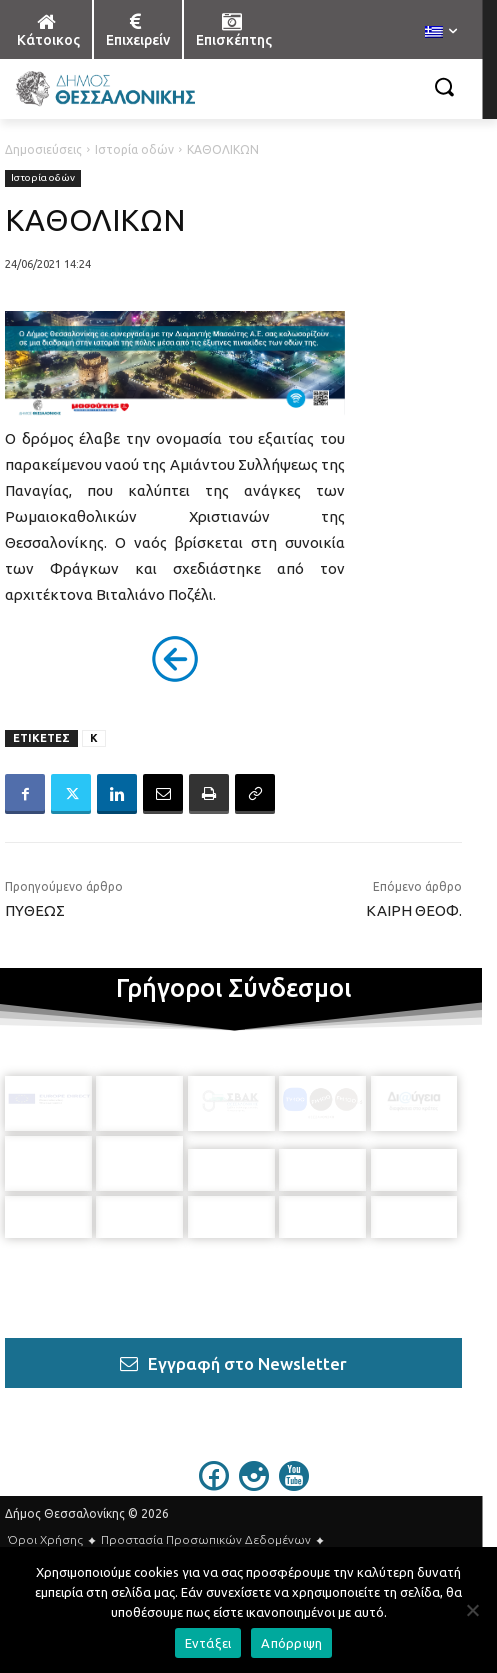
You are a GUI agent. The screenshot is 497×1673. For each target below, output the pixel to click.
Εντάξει (208, 1643)
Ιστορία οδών (134, 149)
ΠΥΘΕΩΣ (35, 910)
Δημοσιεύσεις (43, 149)
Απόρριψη (291, 1643)
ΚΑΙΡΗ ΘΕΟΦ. (414, 910)
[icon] (214, 1459)
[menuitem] (441, 33)
